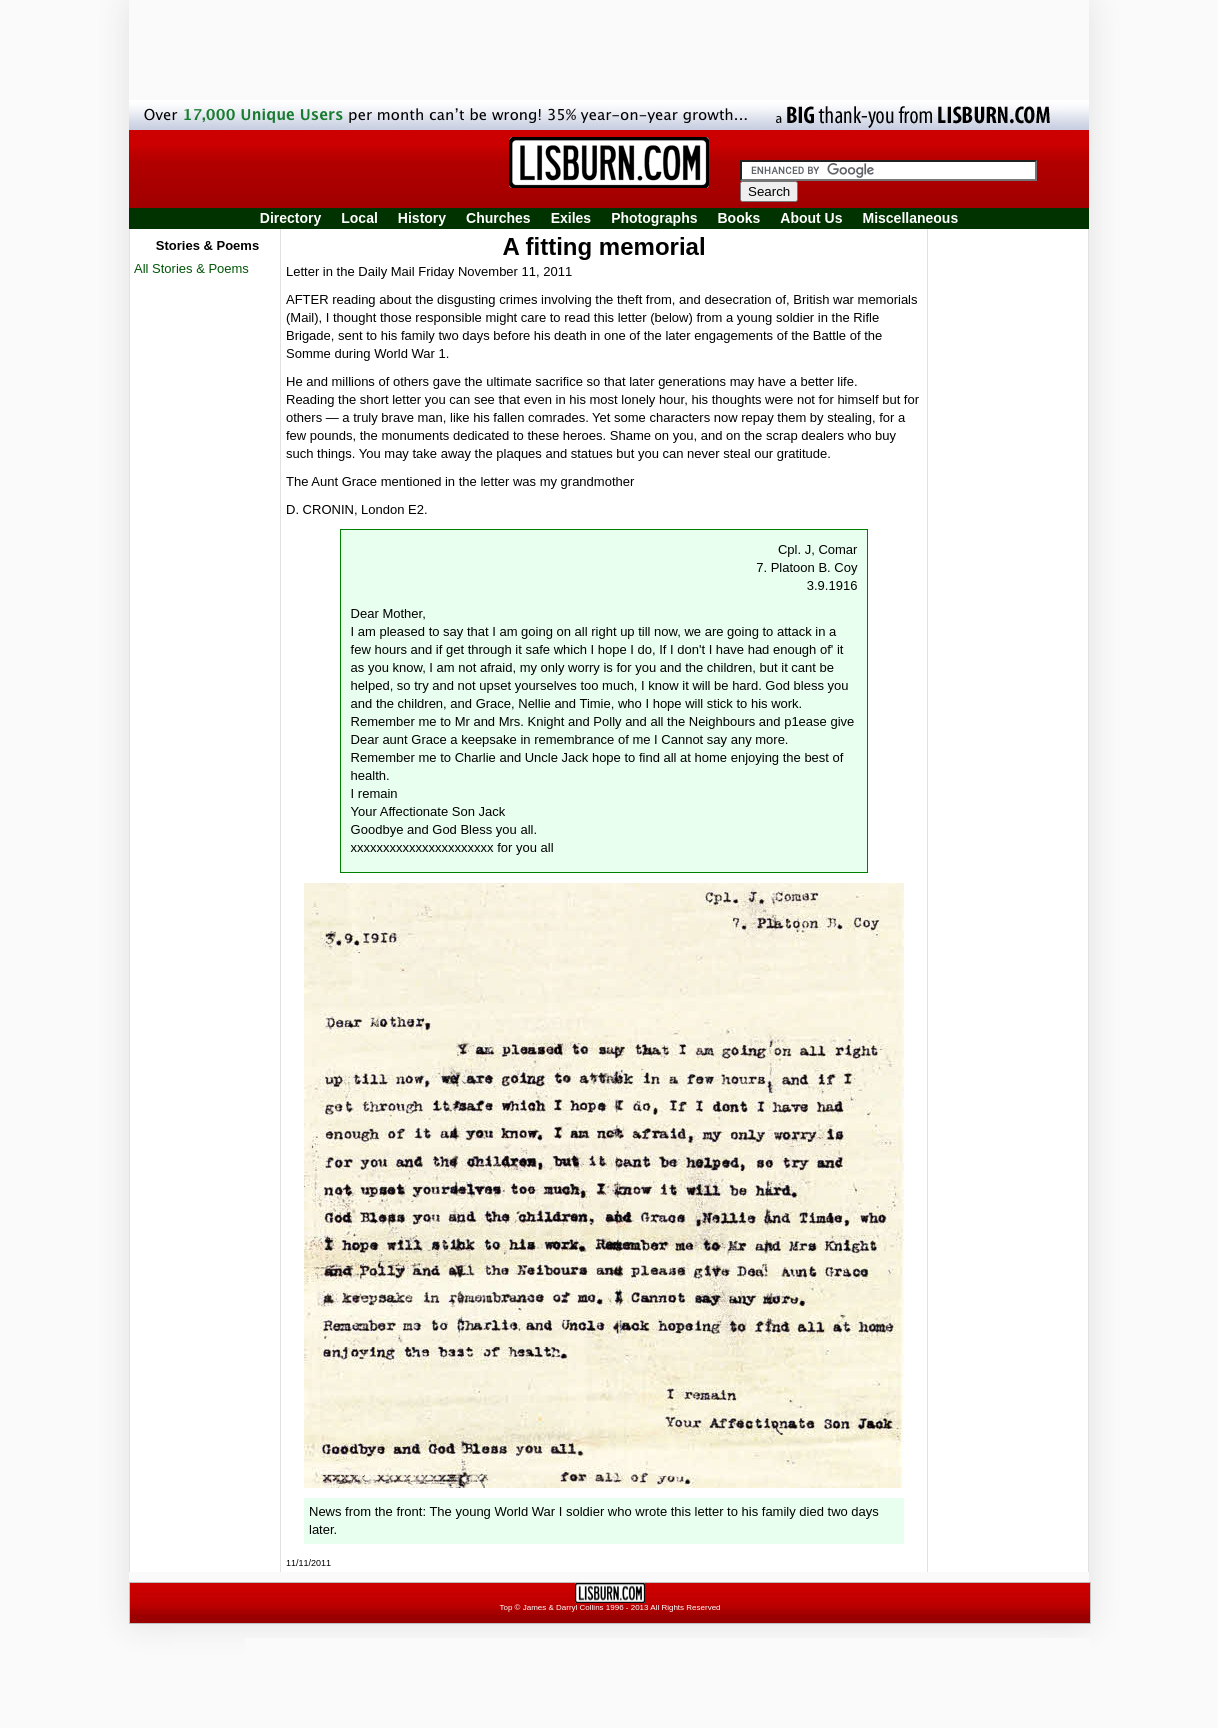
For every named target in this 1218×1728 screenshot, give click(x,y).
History (422, 218)
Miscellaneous (911, 218)
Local (359, 218)
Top (505, 1607)
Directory (290, 218)
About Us (811, 218)
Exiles (571, 218)
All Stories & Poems (191, 268)
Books (738, 218)
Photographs (654, 218)
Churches (498, 218)
